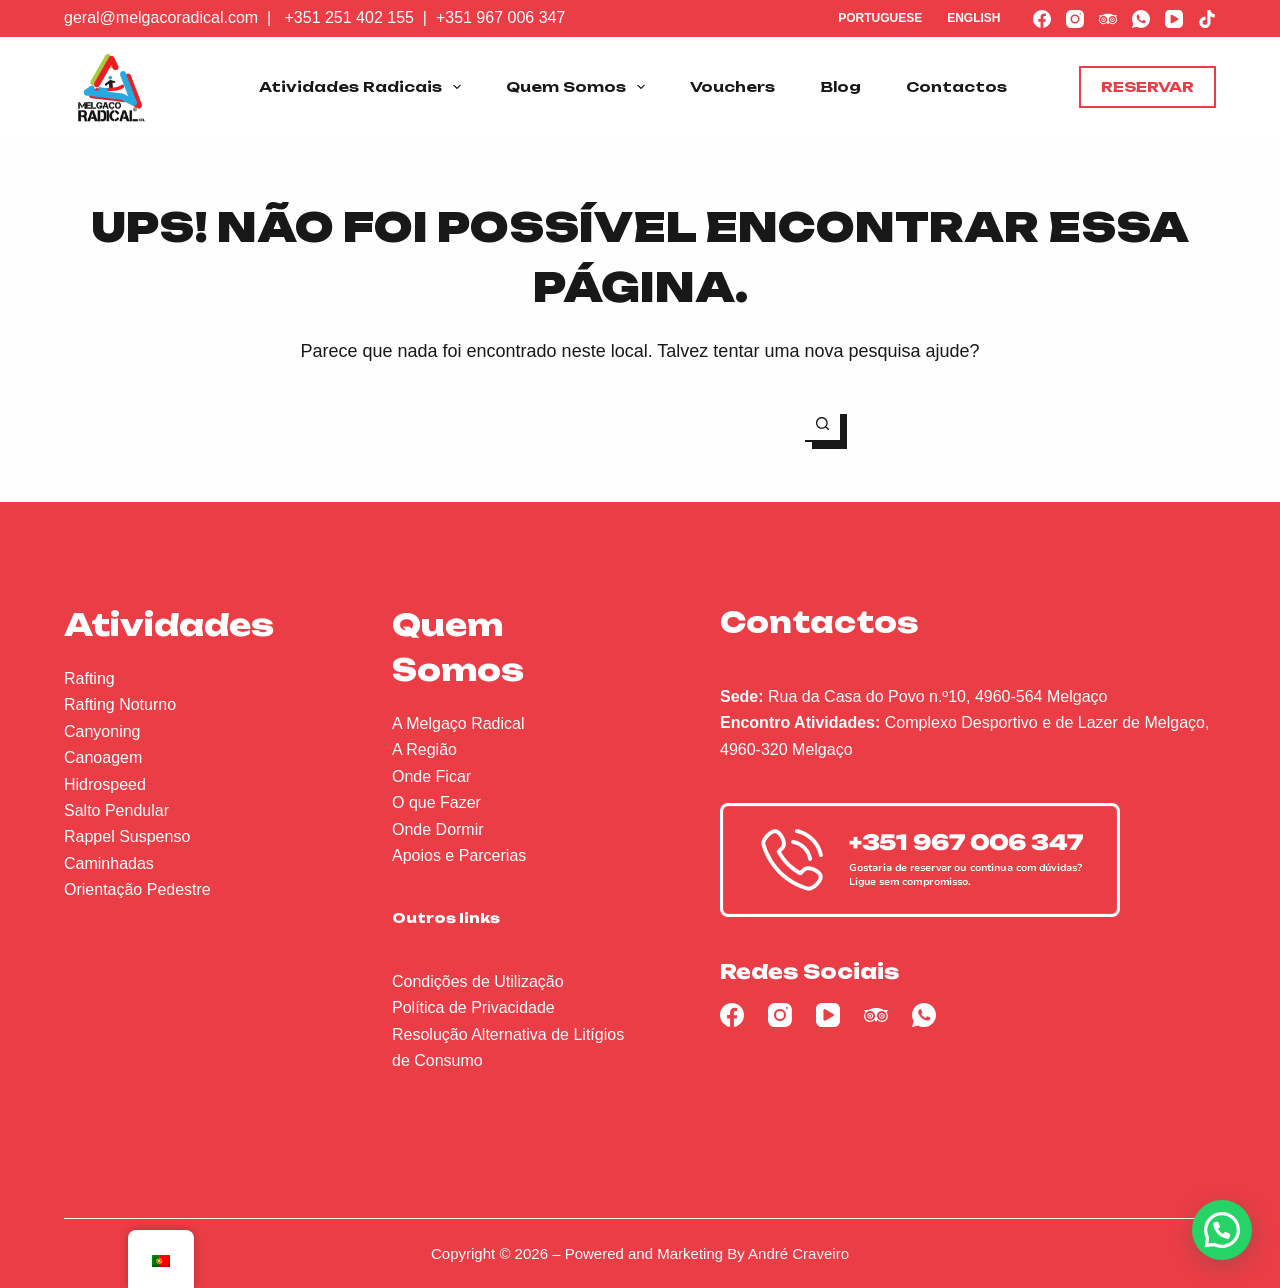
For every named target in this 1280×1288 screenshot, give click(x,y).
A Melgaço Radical (458, 723)
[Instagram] (1075, 19)
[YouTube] (1174, 19)
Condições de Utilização (478, 981)
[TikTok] (1207, 19)
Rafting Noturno (120, 704)
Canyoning (102, 731)
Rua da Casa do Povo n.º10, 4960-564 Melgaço (937, 696)
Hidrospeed (105, 784)
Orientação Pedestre (137, 889)
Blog (840, 86)
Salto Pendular (116, 810)
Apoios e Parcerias (459, 855)
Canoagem (103, 757)
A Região (424, 749)
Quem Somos (579, 87)
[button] (1222, 1230)
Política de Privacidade (473, 1007)
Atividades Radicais (364, 87)
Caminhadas (109, 863)
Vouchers (732, 86)
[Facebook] (1042, 19)
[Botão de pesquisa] (822, 424)
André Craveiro (798, 1253)
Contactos (956, 86)
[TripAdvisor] (1108, 19)
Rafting (89, 678)
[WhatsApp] (1141, 19)
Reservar (1147, 86)
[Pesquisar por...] (622, 424)
